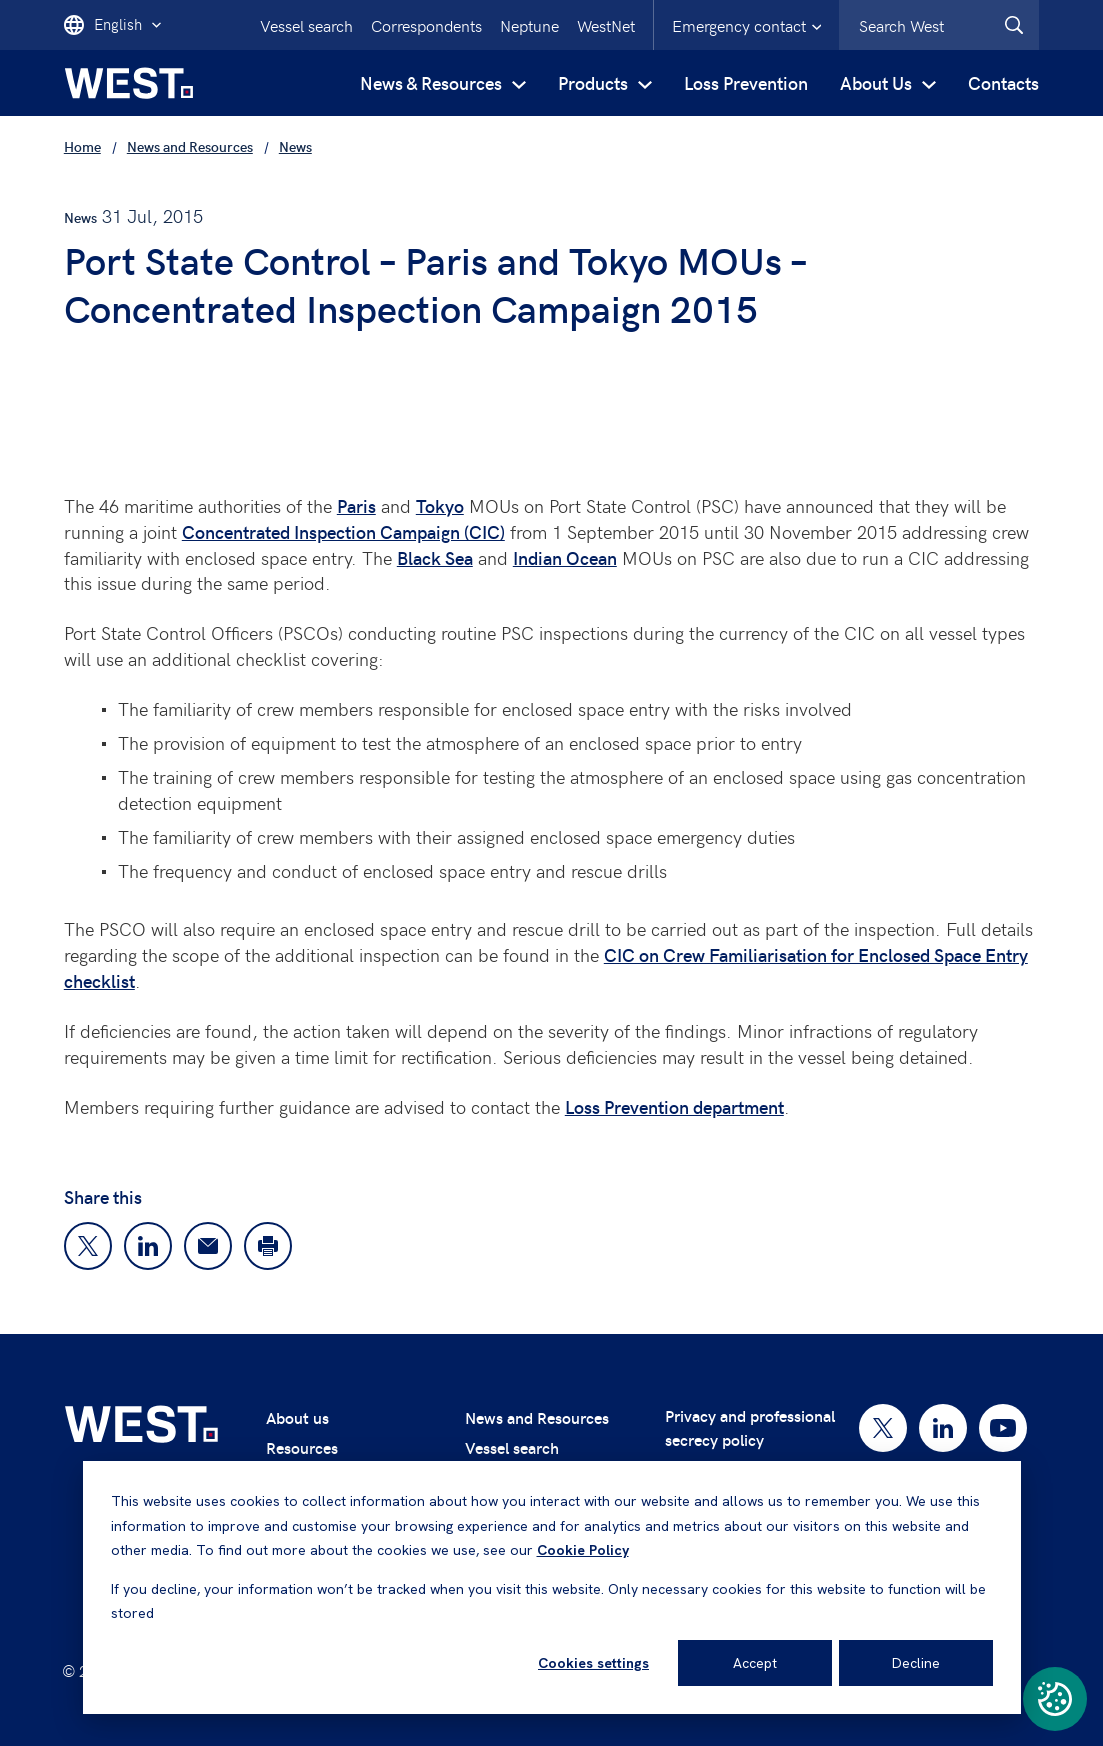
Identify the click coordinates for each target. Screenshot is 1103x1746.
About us (297, 1417)
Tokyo (440, 505)
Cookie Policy (583, 1550)
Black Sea (435, 557)
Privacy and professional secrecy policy (750, 1427)
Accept (755, 1663)
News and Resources (537, 1417)
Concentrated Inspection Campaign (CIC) (343, 531)
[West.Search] (1014, 25)
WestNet (606, 25)
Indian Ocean (565, 557)
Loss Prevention (746, 82)
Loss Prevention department (674, 1106)
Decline (916, 1663)
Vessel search (306, 25)
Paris (356, 505)
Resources (302, 1447)
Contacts (1003, 82)
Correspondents (426, 25)
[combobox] (939, 25)
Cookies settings (593, 1663)
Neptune (529, 25)
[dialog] (552, 1587)
